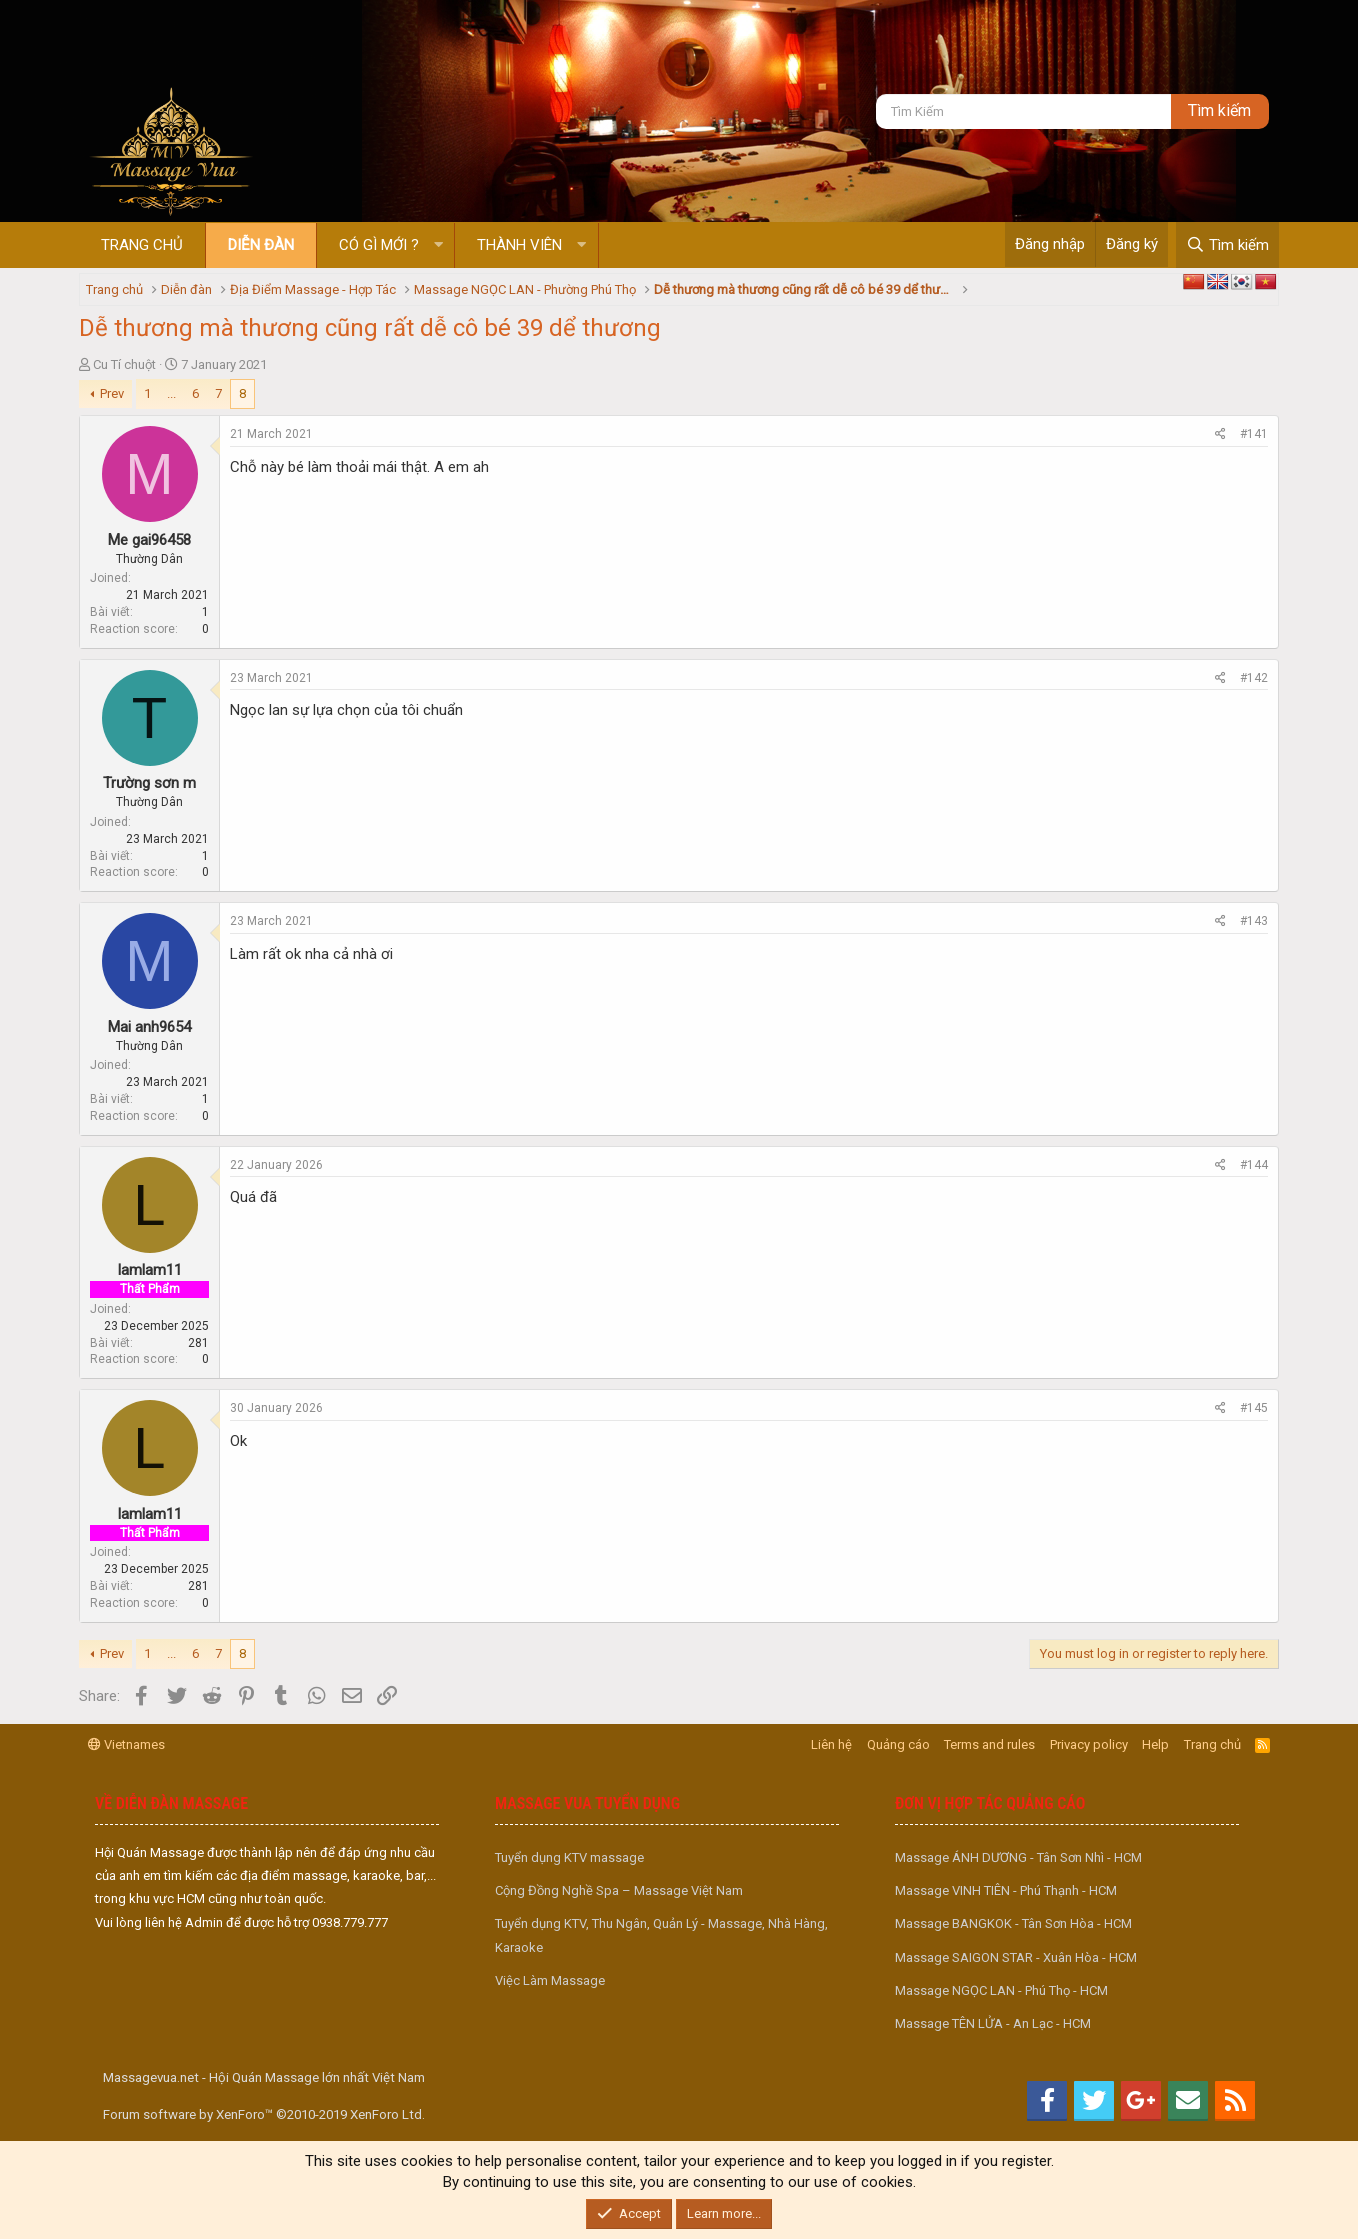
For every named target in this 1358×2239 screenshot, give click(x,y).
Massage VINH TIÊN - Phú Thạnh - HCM (1006, 1890)
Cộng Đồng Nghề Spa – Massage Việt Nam (619, 1890)
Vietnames (126, 1744)
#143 (1254, 921)
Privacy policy (1089, 1744)
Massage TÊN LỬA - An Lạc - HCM (993, 2023)
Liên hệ (831, 1744)
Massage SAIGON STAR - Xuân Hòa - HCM (1016, 1957)
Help (1155, 1744)
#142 (1254, 678)
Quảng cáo (898, 1744)
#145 (1254, 1408)
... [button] (171, 393)
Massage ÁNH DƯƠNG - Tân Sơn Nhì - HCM (1018, 1857)
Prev (112, 393)
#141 (1254, 434)
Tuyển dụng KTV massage (569, 1857)
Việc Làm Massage (550, 1980)
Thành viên (519, 245)
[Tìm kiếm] (1023, 111)
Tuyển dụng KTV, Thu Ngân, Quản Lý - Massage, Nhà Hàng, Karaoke (661, 1935)
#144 (1254, 1165)
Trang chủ (142, 245)
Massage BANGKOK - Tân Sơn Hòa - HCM (1013, 1923)
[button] (438, 245)
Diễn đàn (261, 245)
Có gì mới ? (379, 245)
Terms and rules (989, 1744)
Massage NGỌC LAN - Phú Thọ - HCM (1001, 1990)
